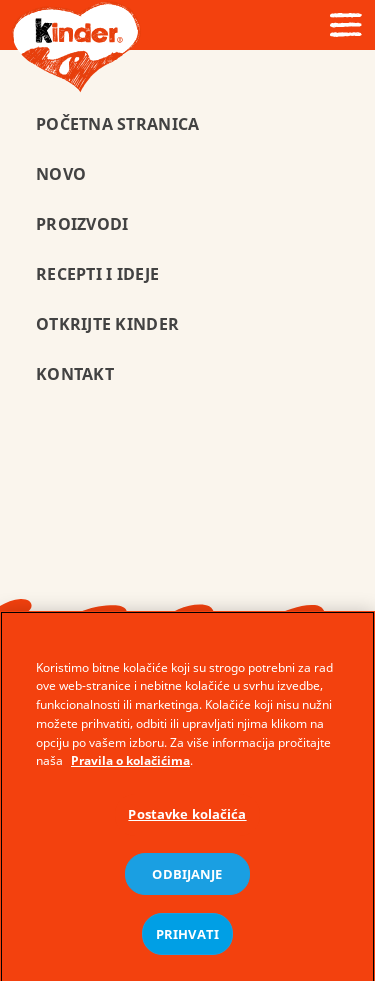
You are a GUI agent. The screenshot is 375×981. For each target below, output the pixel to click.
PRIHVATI (187, 938)
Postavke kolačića (187, 819)
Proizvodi (82, 224)
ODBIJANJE (187, 878)
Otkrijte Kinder (107, 324)
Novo (61, 174)
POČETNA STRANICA (117, 124)
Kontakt (75, 374)
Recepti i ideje (97, 274)
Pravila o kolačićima (130, 765)
